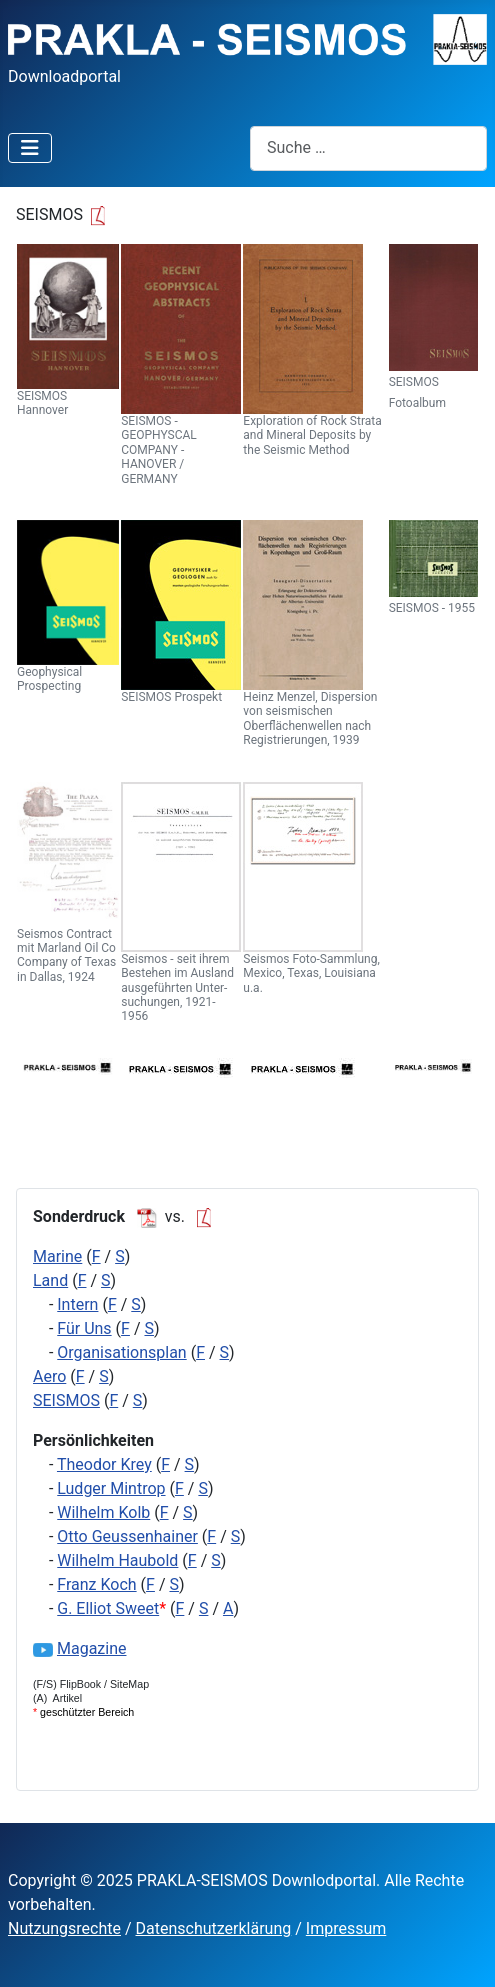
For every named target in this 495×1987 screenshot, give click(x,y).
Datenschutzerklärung (214, 1928)
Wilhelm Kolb (103, 1512)
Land (50, 1280)
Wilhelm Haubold (117, 1560)
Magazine (92, 1648)
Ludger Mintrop (111, 1488)
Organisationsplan (121, 1352)
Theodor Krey (104, 1464)
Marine (57, 1256)
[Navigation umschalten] (30, 148)
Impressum (346, 1928)
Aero (49, 1376)
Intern (77, 1304)
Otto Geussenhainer (127, 1536)
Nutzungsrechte (64, 1928)
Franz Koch (96, 1584)
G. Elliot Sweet (108, 1608)
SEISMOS (66, 1400)
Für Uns (84, 1328)
